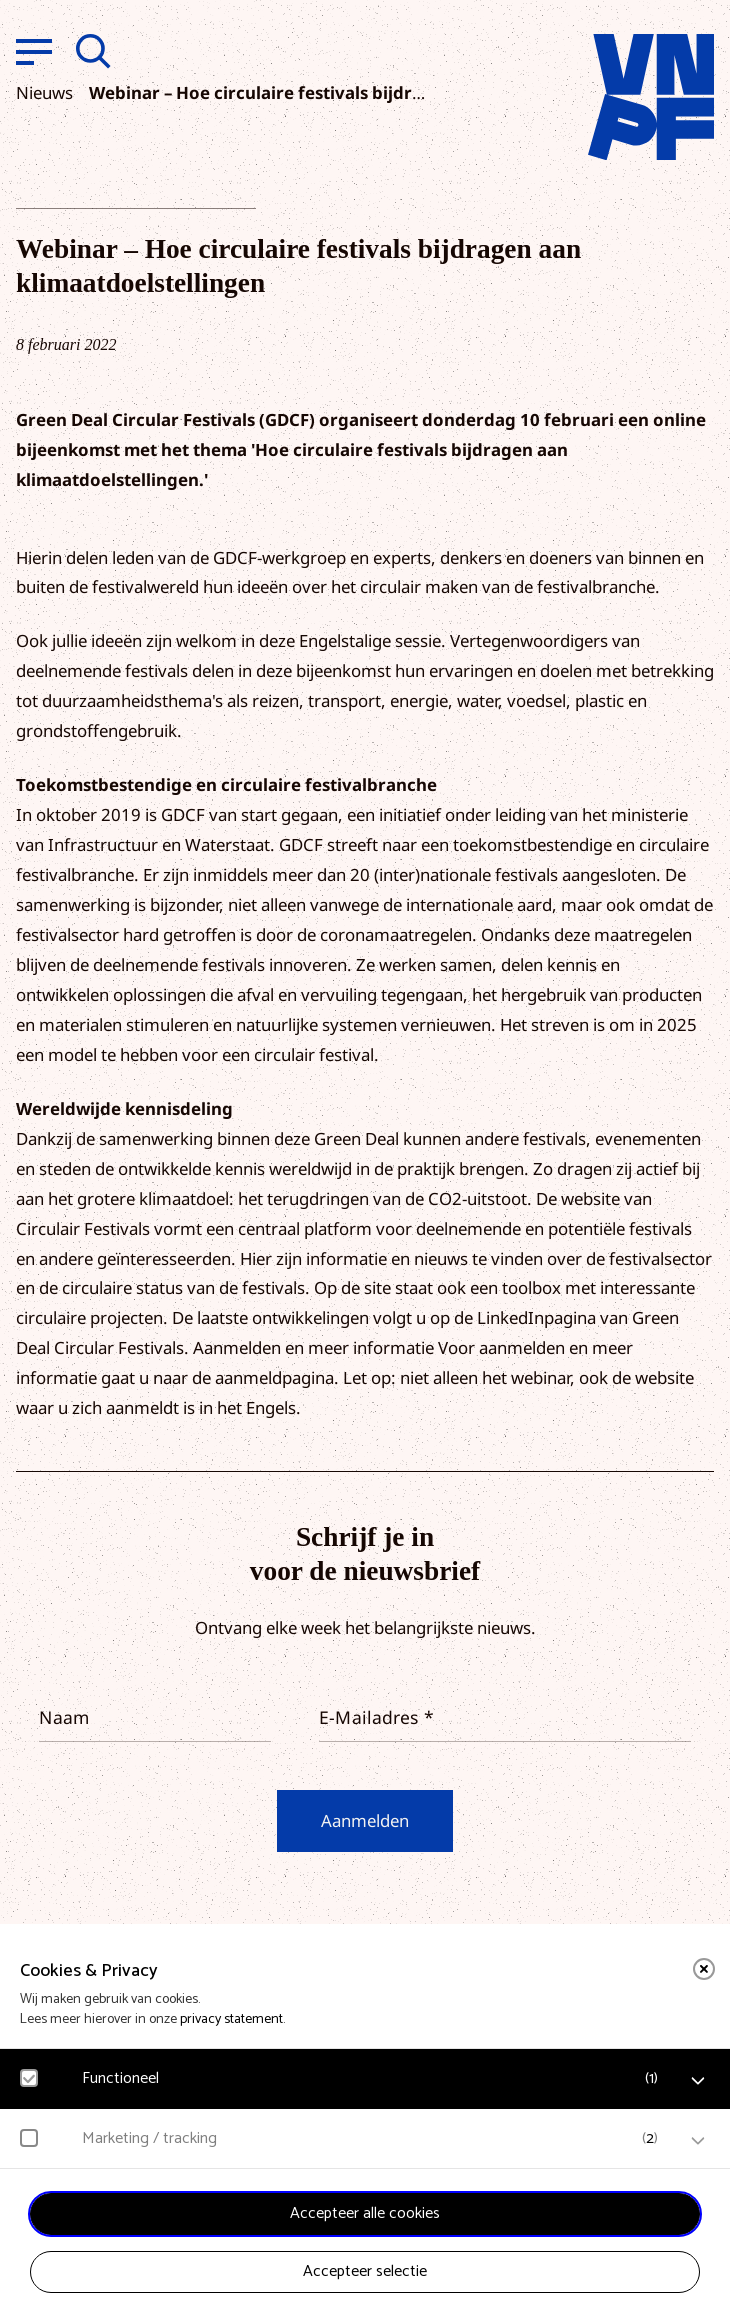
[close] (704, 1969)
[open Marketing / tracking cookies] (698, 2141)
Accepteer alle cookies (365, 2213)
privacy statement (231, 2019)
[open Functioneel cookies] (698, 2081)
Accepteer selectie (365, 2271)
